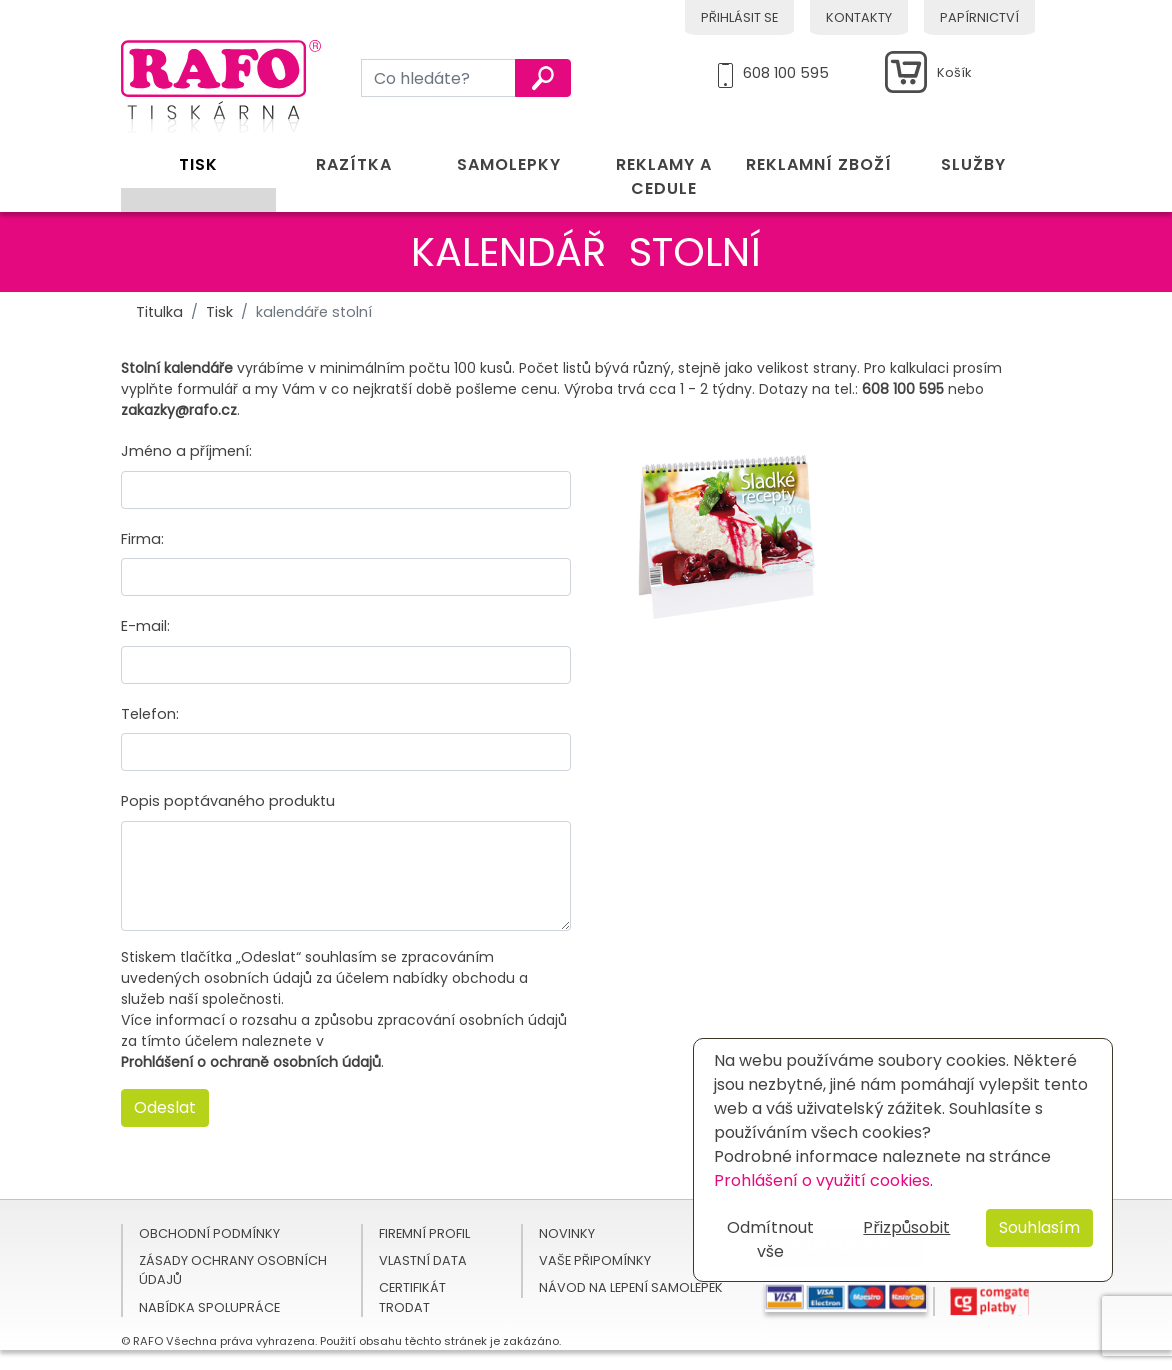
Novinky (567, 1233)
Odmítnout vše (770, 1239)
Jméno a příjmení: (186, 451)
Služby (973, 164)
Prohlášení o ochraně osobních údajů (251, 1062)
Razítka (354, 164)
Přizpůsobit (906, 1227)
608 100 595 (786, 70)
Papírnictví (979, 17)
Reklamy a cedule (664, 176)
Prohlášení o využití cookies (822, 1180)
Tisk (198, 164)
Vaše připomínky (595, 1260)
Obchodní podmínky (209, 1233)
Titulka (159, 312)
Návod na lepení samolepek (631, 1287)
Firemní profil (424, 1233)
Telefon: (150, 714)
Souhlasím (1039, 1227)
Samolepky (509, 164)
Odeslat (165, 1107)
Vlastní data (423, 1260)
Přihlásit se (739, 17)
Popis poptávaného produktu (228, 801)
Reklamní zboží (819, 164)
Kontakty (859, 17)
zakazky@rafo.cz (179, 410)
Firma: (142, 539)
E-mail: (145, 626)
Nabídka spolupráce (209, 1307)
